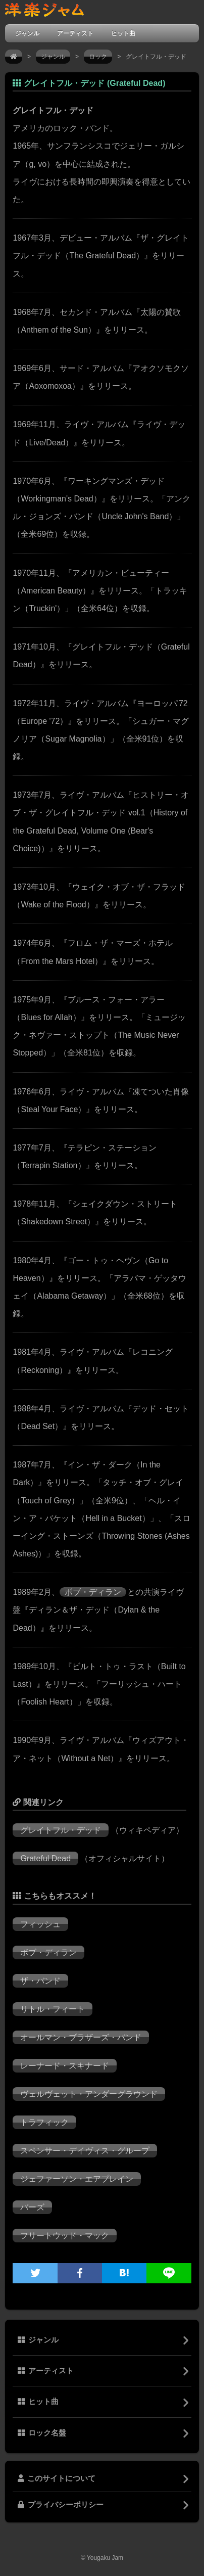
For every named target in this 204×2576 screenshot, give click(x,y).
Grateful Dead (45, 1858)
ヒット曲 (123, 33)
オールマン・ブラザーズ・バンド (80, 2037)
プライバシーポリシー (61, 2505)
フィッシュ (40, 1924)
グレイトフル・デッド (60, 1830)
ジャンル (27, 33)
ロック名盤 (42, 2433)
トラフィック (44, 2122)
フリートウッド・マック (64, 2235)
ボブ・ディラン (93, 1592)
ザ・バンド (40, 1980)
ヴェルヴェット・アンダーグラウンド (89, 2094)
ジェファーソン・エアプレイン (76, 2179)
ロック (98, 56)
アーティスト (75, 33)
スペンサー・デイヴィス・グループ (84, 2150)
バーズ (32, 2207)
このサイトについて (56, 2478)
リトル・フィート (52, 2009)
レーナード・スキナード (64, 2065)
